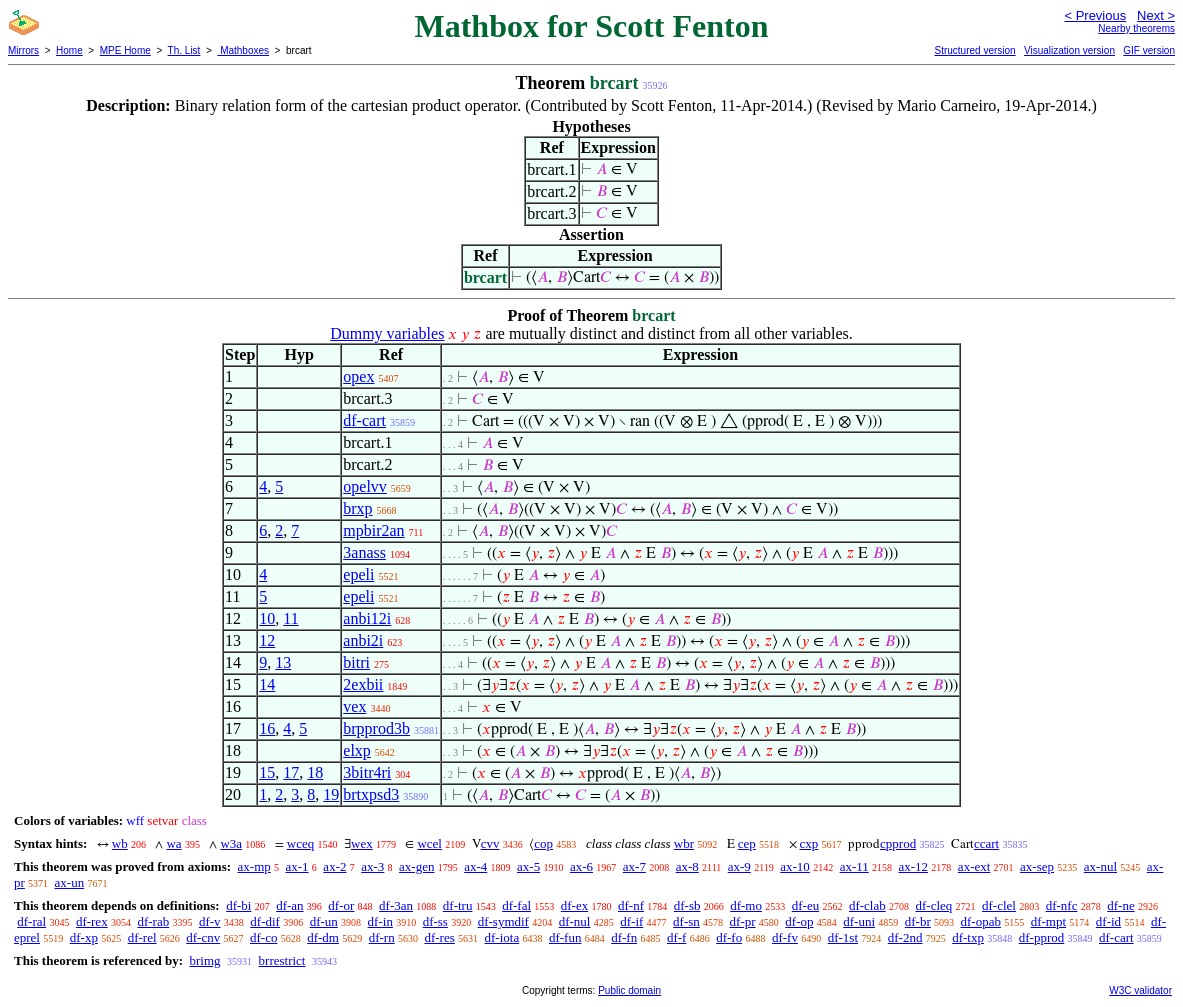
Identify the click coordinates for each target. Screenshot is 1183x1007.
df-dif (265, 921)
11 (290, 618)
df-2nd (905, 937)
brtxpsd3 (371, 794)
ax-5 (528, 866)
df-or (341, 905)
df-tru (458, 905)
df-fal (516, 905)
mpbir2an (373, 530)
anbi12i (367, 618)
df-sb (687, 905)
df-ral (31, 921)
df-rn (382, 937)
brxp (357, 508)
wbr (684, 843)
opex (358, 376)
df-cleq (933, 905)
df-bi (238, 905)
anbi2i (363, 640)
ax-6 (581, 866)
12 (267, 640)
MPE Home (125, 50)
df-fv (785, 937)
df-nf (631, 905)
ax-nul (1100, 866)
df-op (799, 921)
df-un (324, 921)
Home (69, 50)
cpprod (898, 843)
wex (362, 843)
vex (354, 706)
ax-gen (416, 866)
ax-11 (854, 866)
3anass (364, 552)
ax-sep (1037, 866)
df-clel (999, 905)
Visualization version (1069, 50)
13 (283, 662)
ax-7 (634, 866)
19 (331, 794)
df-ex (574, 905)
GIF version (1149, 50)
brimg (204, 960)
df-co (263, 937)
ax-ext (974, 866)
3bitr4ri (367, 772)
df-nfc (1062, 905)
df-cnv (203, 937)
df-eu (805, 905)
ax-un (70, 882)
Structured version (974, 50)
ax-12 (914, 866)
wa (173, 843)
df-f (677, 937)
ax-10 (795, 866)
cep (747, 843)
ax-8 (687, 866)
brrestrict (282, 960)
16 (267, 728)
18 (315, 772)
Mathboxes (243, 50)
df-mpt (1048, 921)
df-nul (575, 921)
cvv (490, 843)
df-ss (435, 921)
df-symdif (503, 921)
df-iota (502, 937)
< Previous (1095, 15)
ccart (986, 843)
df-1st (843, 937)
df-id (1108, 921)
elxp (357, 750)
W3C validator (1140, 990)
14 (267, 684)
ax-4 (475, 866)
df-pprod (1042, 937)
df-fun (565, 937)
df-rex (92, 921)
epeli (358, 574)
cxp (809, 843)
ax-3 (372, 866)
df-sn (686, 921)
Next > (1156, 15)
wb (120, 843)
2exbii (363, 684)
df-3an (396, 905)
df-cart (364, 420)
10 (267, 618)
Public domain (629, 990)
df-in (380, 921)
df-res (439, 937)
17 (291, 772)
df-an (289, 905)
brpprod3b (376, 728)
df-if (631, 921)
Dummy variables (387, 333)
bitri (356, 662)
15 (267, 772)
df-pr (743, 921)
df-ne (1120, 905)
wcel (429, 843)
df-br (918, 921)
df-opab (981, 921)
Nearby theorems (1136, 28)
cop (543, 843)
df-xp (84, 937)
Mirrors (23, 50)
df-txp (968, 937)
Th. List (184, 50)
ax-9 (739, 866)
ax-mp (254, 866)
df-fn (624, 937)
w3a (231, 843)
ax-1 (297, 866)
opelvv (365, 486)
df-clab (867, 905)
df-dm (323, 937)
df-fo (729, 937)
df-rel (142, 937)
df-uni (859, 921)
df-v (210, 921)
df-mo (746, 905)
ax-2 (334, 866)
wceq (300, 843)
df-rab (153, 921)
